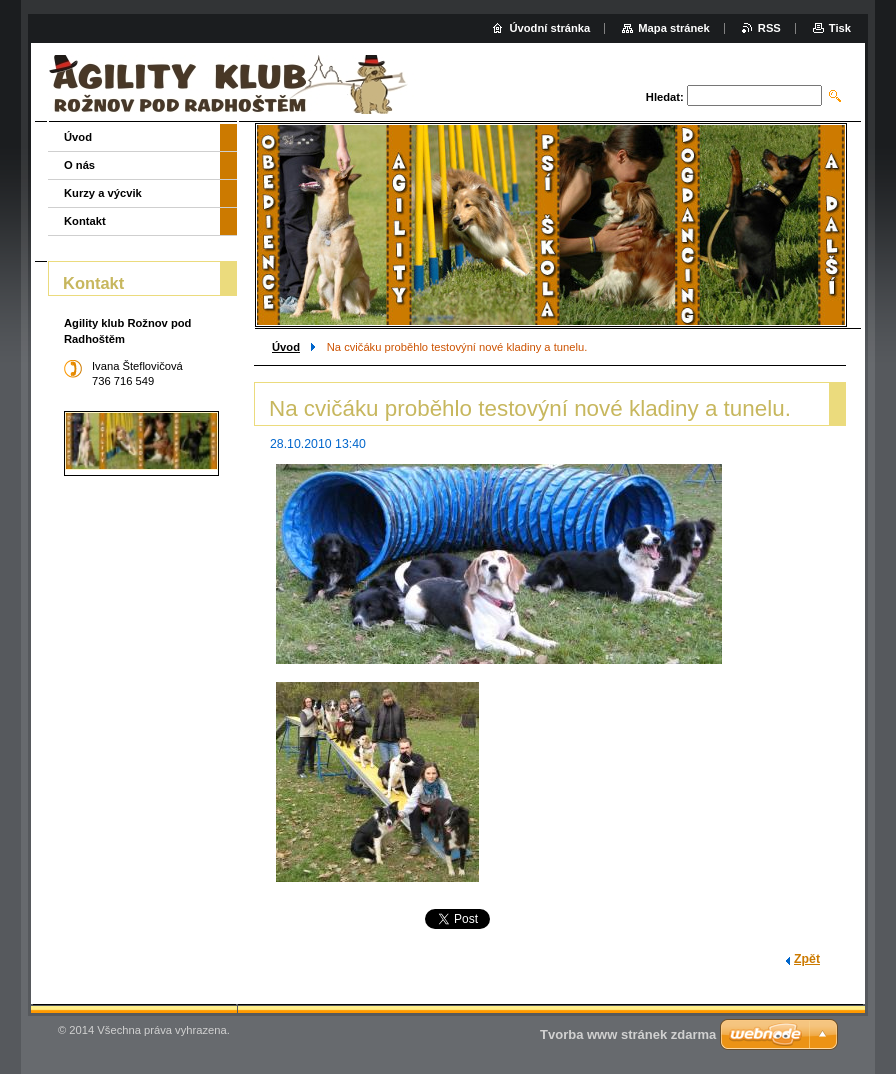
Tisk (840, 28)
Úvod (286, 347)
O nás (79, 165)
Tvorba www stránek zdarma (628, 1034)
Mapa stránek (674, 28)
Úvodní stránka (549, 28)
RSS (769, 28)
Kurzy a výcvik (103, 193)
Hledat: (665, 97)
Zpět (807, 959)
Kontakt (85, 221)
